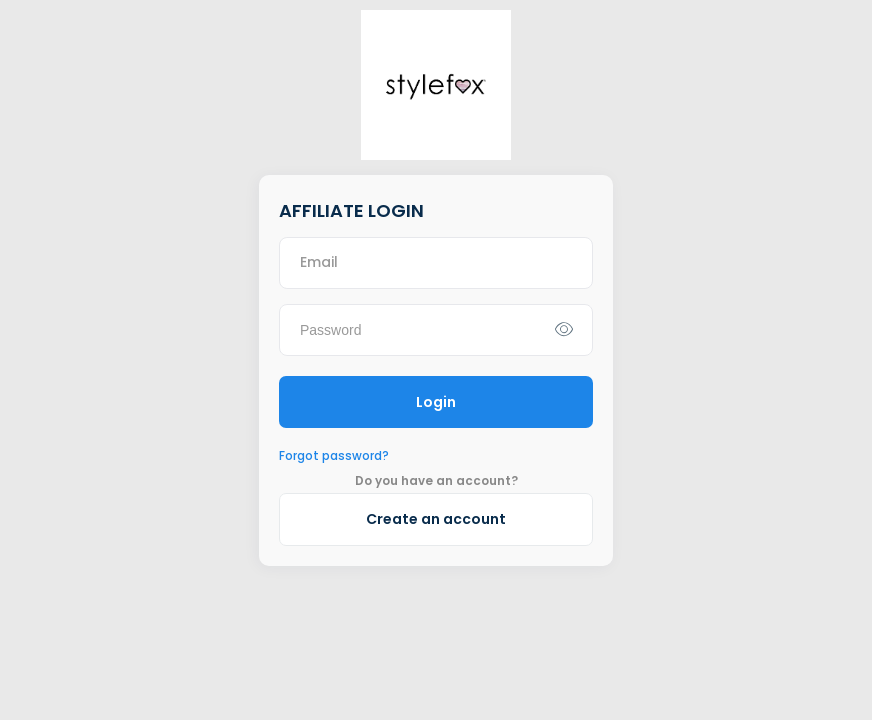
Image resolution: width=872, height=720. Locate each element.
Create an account (436, 519)
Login (436, 402)
